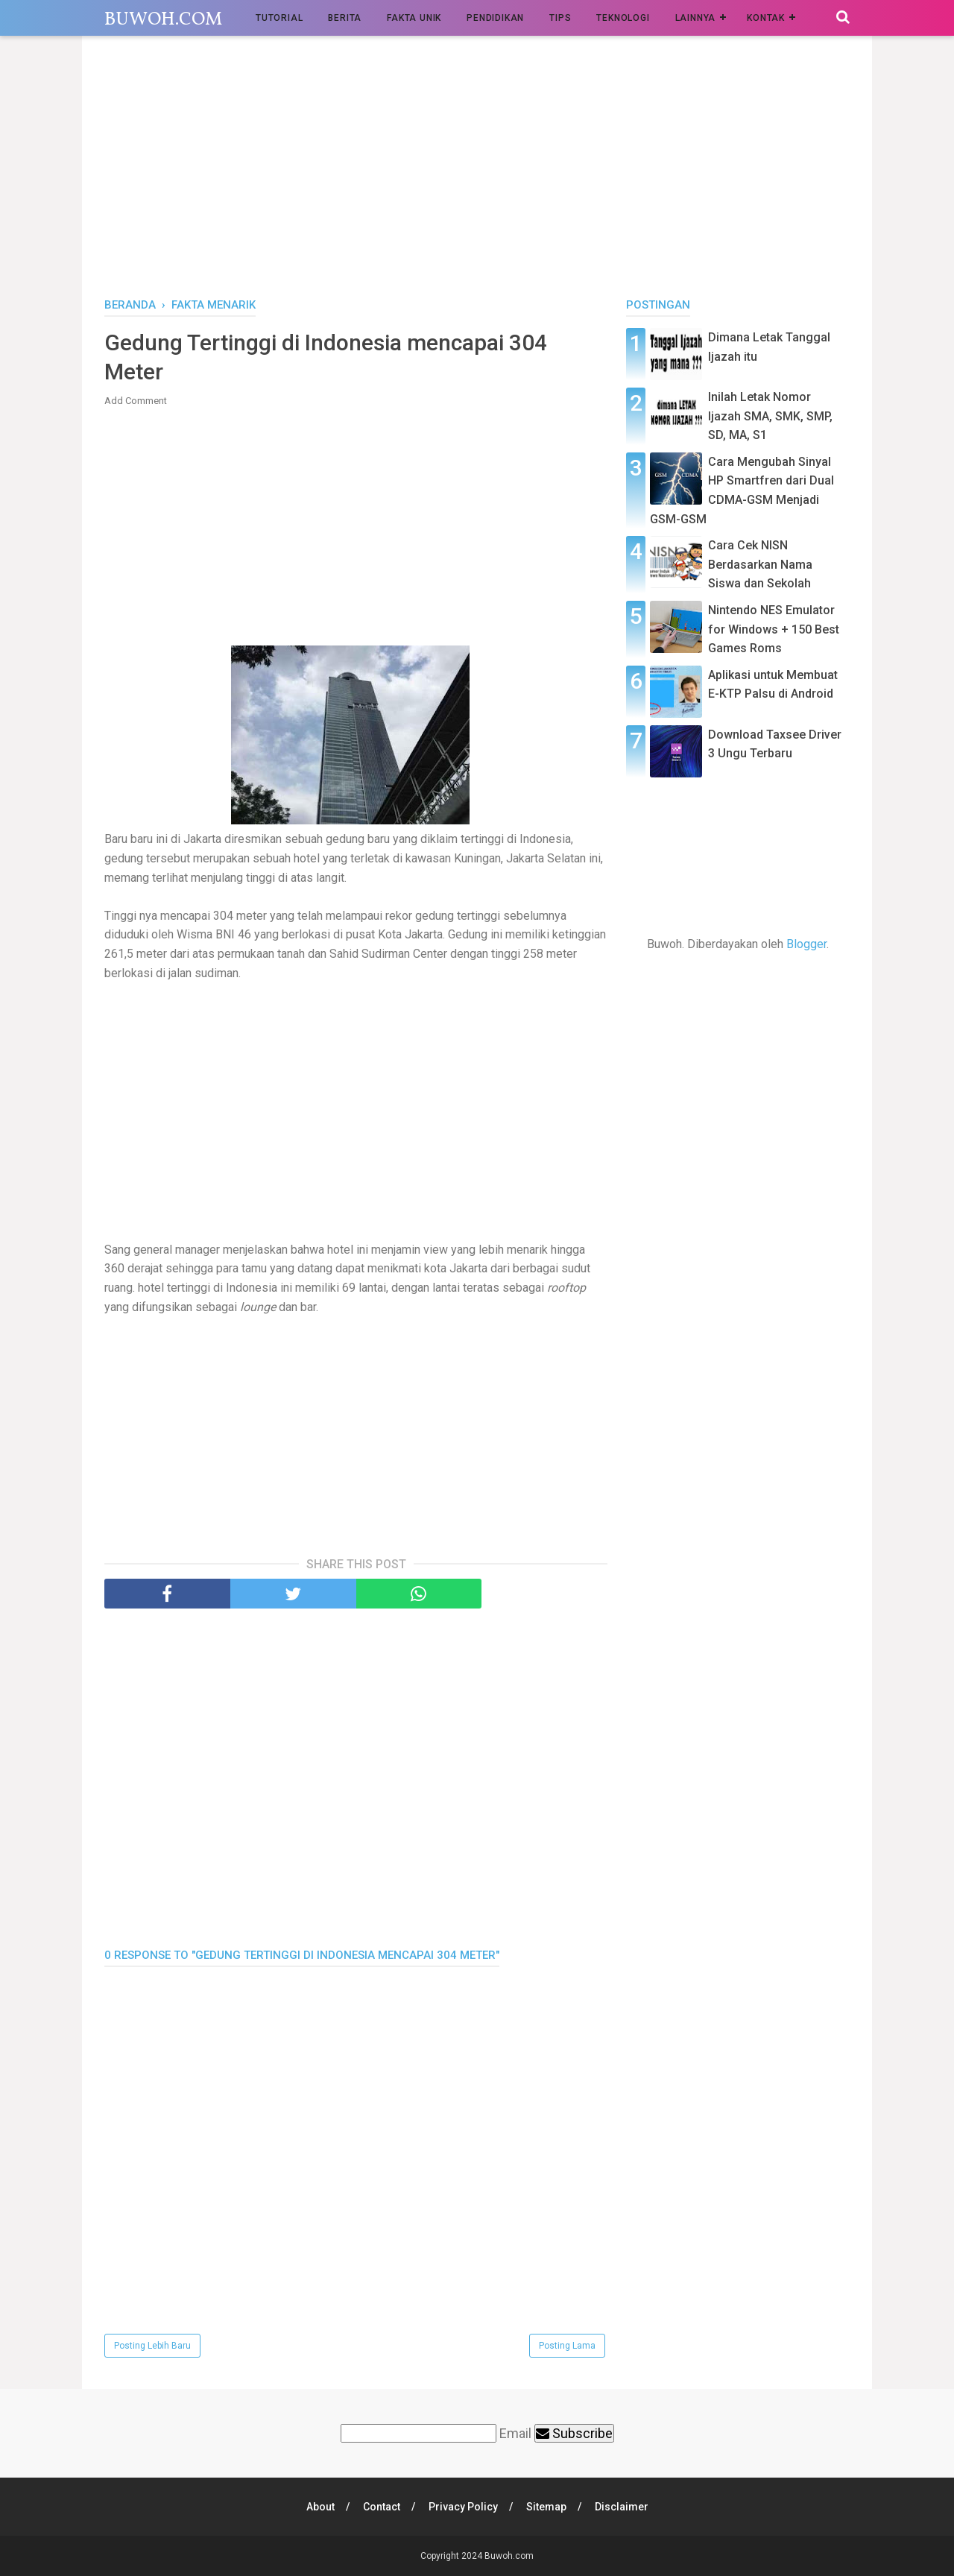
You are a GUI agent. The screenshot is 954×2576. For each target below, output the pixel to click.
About (320, 2507)
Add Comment (135, 400)
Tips (560, 18)
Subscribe (574, 2433)
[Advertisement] (477, 170)
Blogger (806, 944)
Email (515, 2433)
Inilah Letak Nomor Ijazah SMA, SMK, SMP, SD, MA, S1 (770, 416)
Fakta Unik (414, 18)
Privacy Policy (463, 2507)
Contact (381, 2507)
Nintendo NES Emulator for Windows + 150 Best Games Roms (773, 629)
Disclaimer (621, 2507)
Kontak (766, 18)
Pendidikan (495, 18)
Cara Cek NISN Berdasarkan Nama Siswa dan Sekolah (760, 564)
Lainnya (695, 18)
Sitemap (546, 2507)
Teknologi (622, 18)
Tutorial (279, 18)
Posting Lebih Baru (152, 2345)
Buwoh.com (163, 20)
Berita (344, 18)
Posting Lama (567, 2345)
